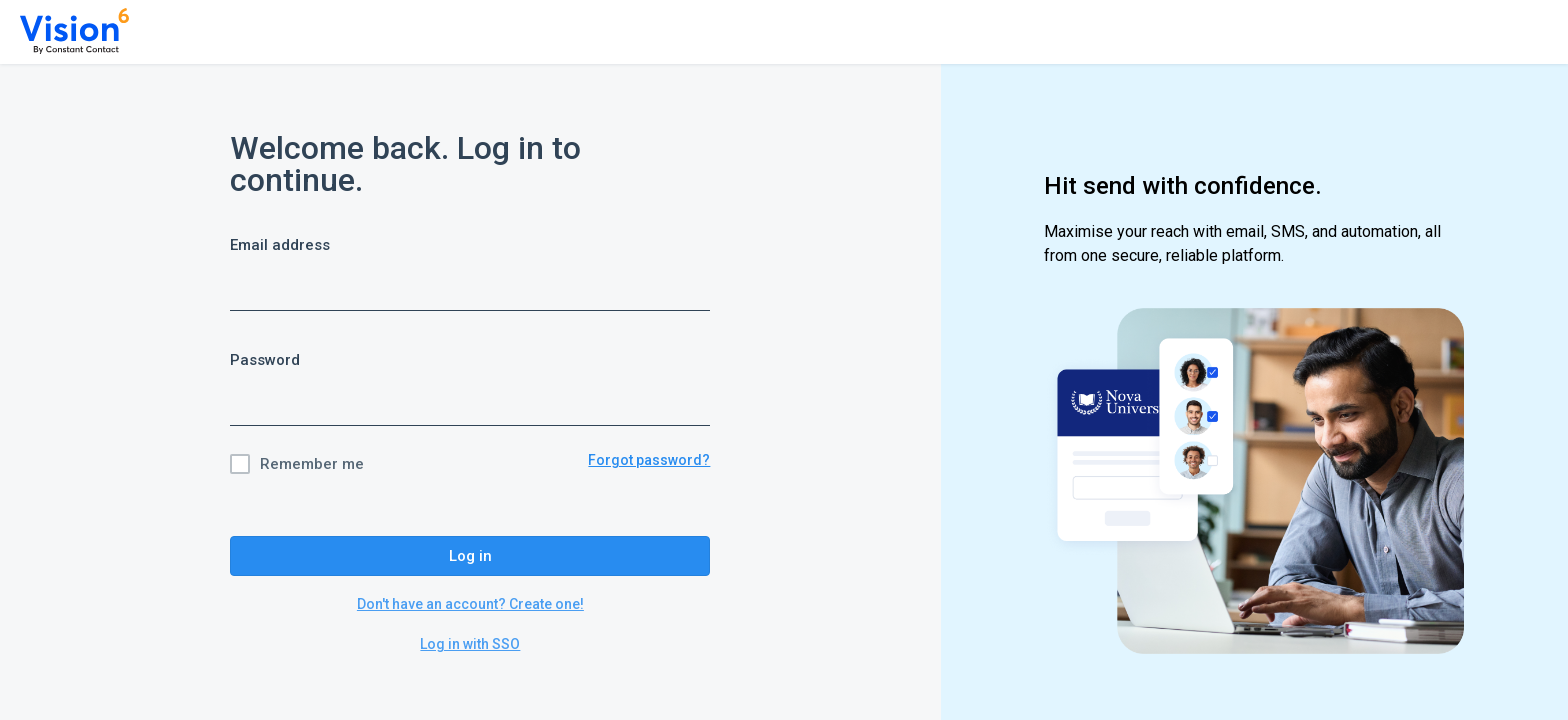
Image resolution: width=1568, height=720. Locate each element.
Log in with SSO (470, 644)
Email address (280, 245)
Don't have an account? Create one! (470, 604)
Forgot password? (649, 460)
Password (265, 360)
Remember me (312, 464)
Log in (470, 556)
